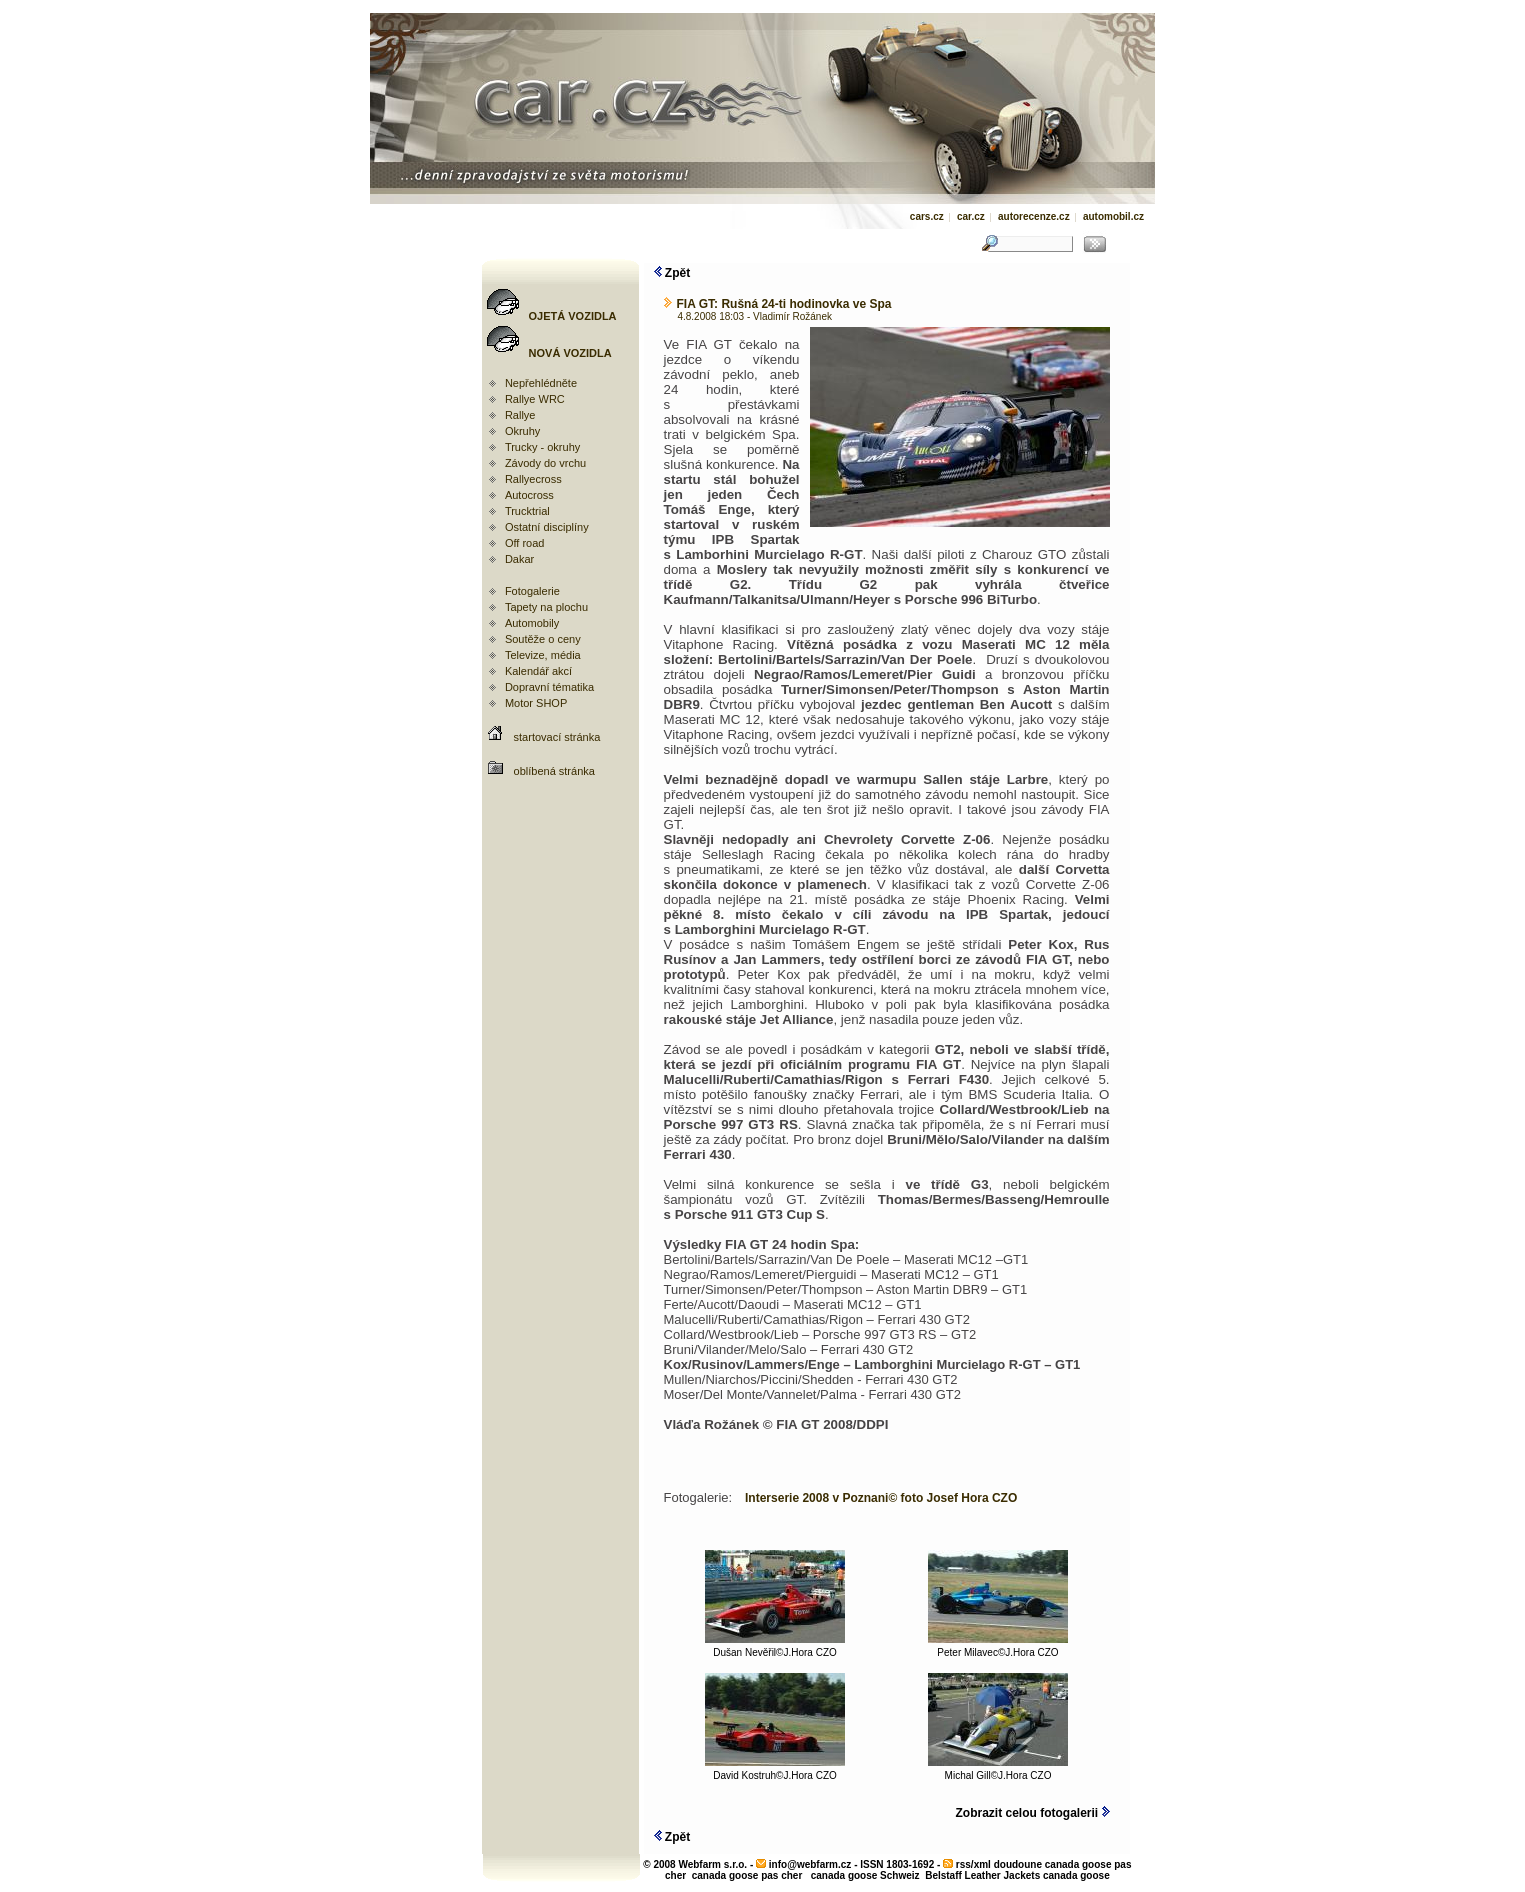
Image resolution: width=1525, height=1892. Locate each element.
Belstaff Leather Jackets (982, 1875)
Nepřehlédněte (541, 383)
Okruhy (522, 431)
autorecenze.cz (1034, 216)
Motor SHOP (536, 703)
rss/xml (973, 1864)
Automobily (532, 623)
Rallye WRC (535, 399)
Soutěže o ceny (543, 639)
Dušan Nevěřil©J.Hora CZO (775, 1648)
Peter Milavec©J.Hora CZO (998, 1648)
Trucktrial (527, 511)
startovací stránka (557, 737)
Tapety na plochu (546, 607)
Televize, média (543, 655)
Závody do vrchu (545, 463)
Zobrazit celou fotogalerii (1032, 1813)
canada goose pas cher (747, 1875)
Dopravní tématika (549, 687)
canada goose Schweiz (865, 1875)
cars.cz (927, 216)
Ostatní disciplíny (547, 527)
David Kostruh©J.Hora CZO (775, 1771)
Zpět (672, 273)
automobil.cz (1113, 216)
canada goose (1076, 1875)
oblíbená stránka (554, 771)
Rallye (520, 415)
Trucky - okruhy (542, 447)
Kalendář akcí (538, 671)
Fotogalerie (532, 591)
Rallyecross (533, 479)
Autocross (529, 495)
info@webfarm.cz (810, 1864)
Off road (525, 543)
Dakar (519, 559)
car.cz (971, 216)
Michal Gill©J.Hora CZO (998, 1771)
